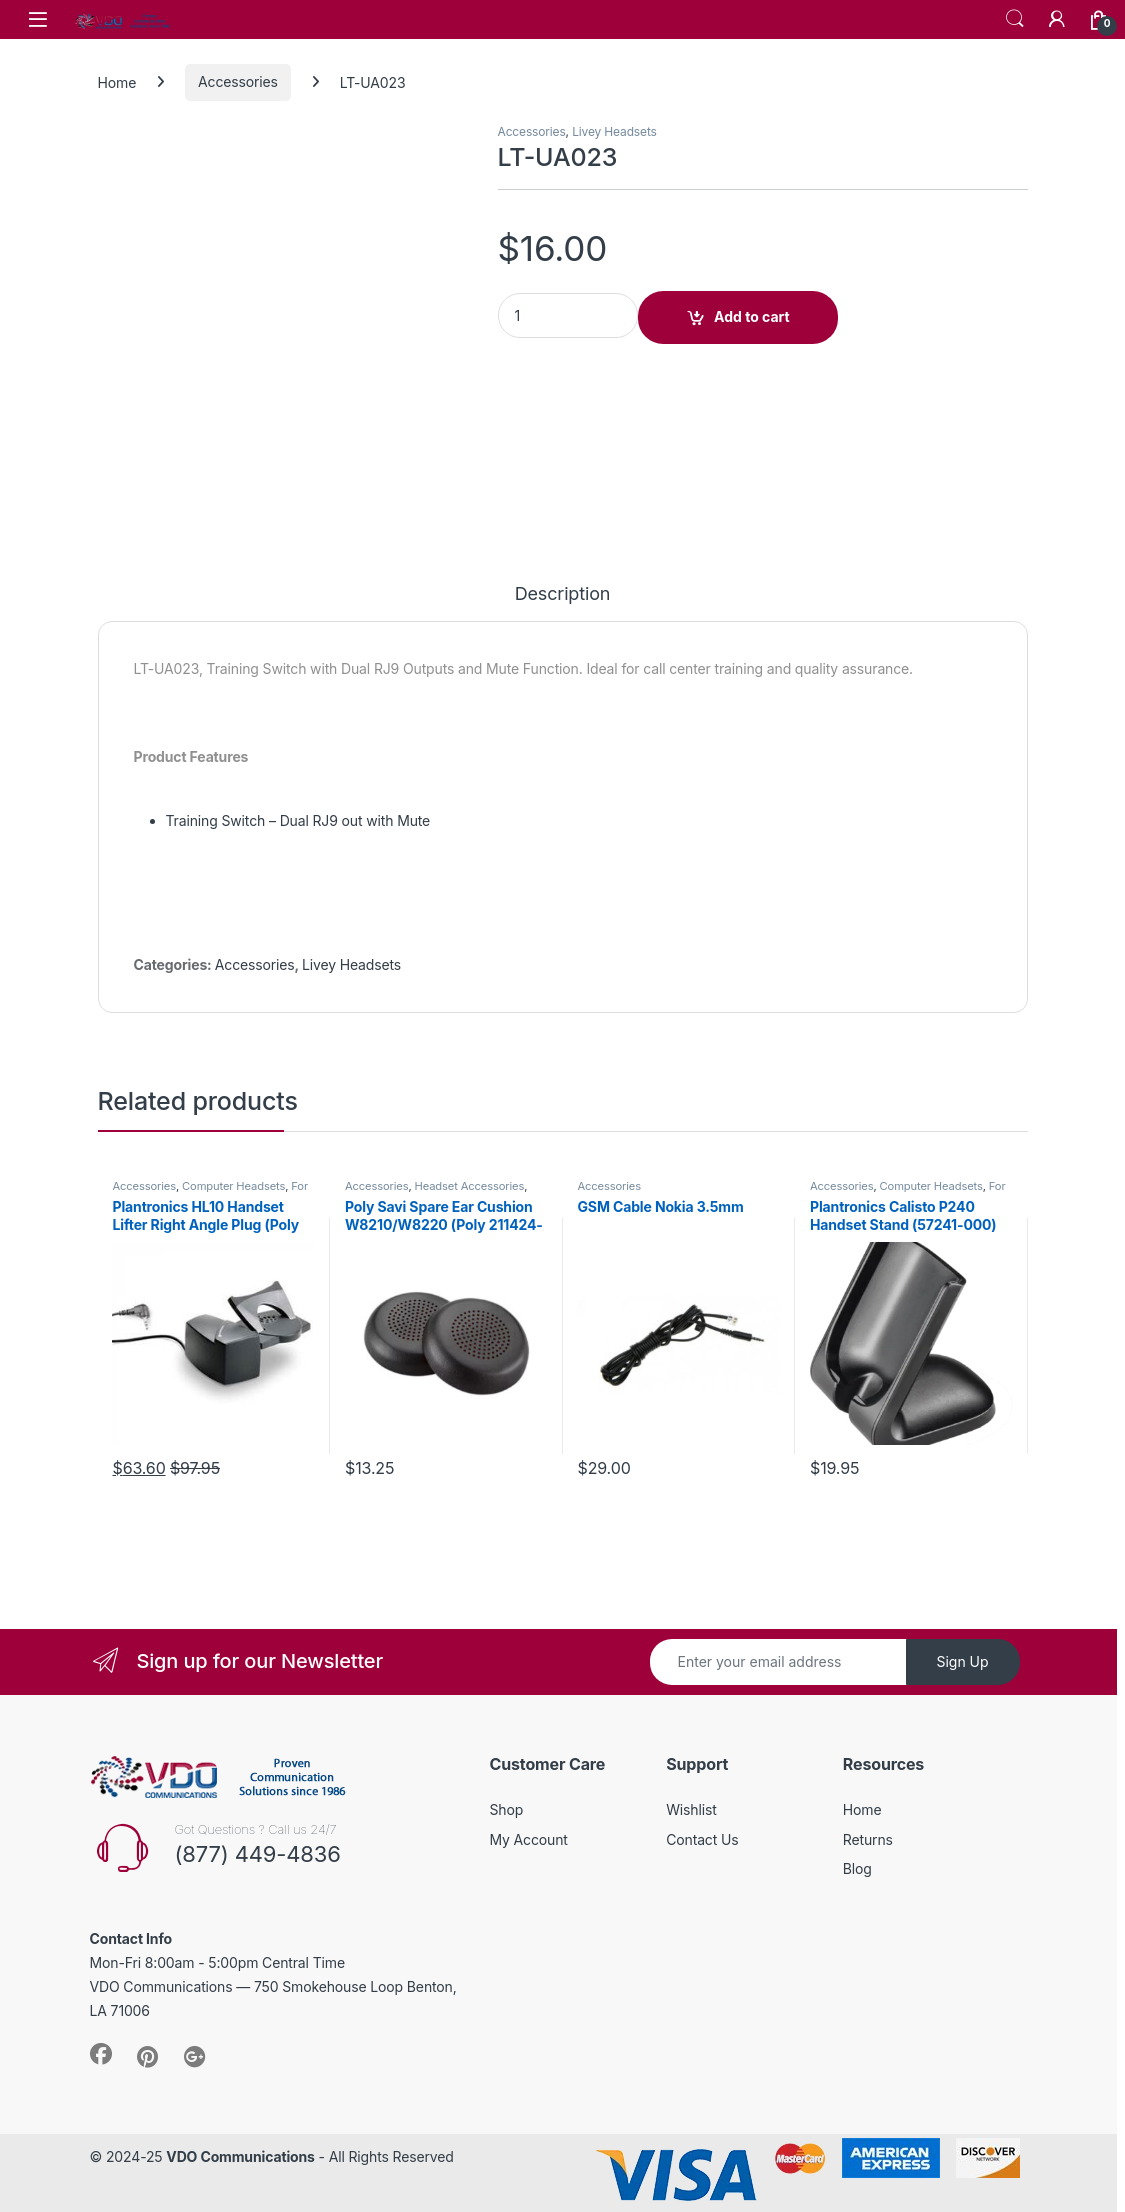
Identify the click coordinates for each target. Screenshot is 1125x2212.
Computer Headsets (233, 1186)
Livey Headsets (614, 131)
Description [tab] (563, 594)
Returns (868, 1839)
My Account (529, 1839)
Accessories (238, 81)
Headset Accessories (470, 1186)
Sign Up (962, 1661)
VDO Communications (240, 2156)
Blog (857, 1868)
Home (117, 81)
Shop (507, 1809)
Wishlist (691, 1809)
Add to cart (752, 316)
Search (1015, 19)
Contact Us (702, 1839)
